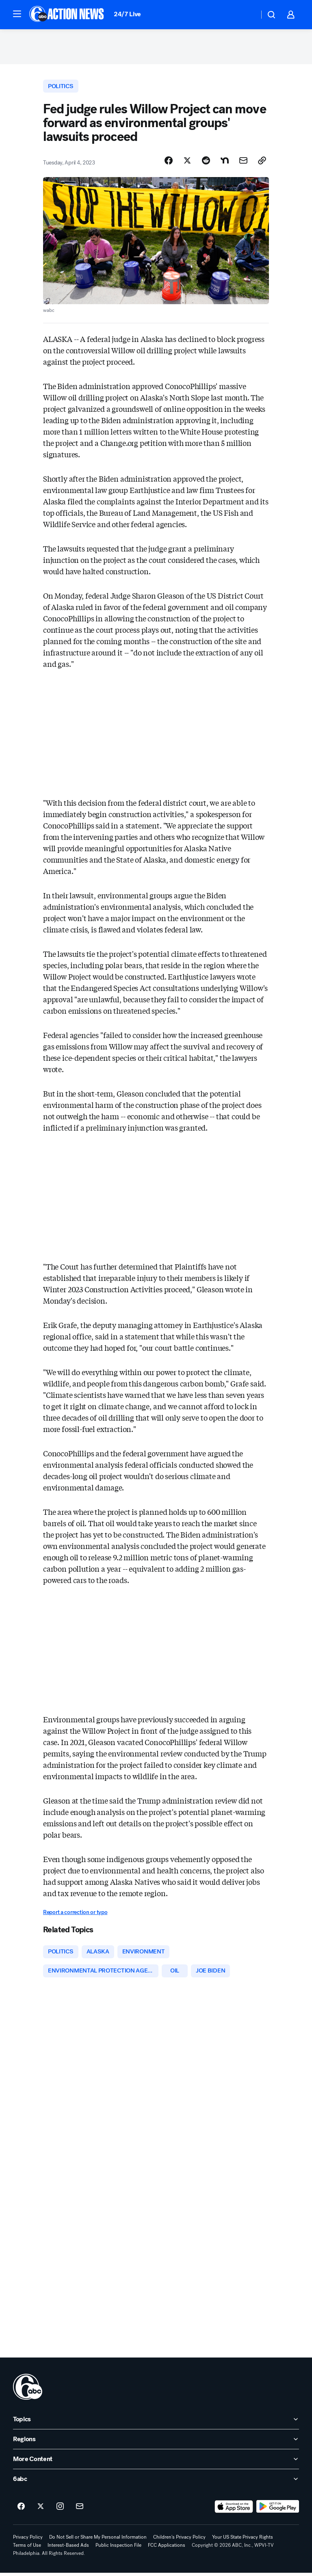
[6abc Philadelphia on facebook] (21, 2510)
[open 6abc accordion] (156, 2482)
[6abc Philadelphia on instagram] (60, 2510)
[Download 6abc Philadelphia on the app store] (234, 2509)
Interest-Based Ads (68, 2548)
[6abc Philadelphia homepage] (67, 15)
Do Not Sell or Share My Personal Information (98, 2540)
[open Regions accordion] (156, 2442)
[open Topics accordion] (156, 2422)
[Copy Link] (262, 163)
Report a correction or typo (75, 1914)
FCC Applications (166, 2548)
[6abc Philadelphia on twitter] (40, 2510)
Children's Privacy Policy (179, 2540)
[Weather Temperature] (246, 14)
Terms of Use (27, 2548)
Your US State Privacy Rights (242, 2540)
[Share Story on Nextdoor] (225, 163)
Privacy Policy (28, 2540)
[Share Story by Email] (243, 163)
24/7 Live (127, 14)
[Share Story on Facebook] (169, 163)
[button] (17, 14)
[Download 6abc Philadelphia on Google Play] (277, 2509)
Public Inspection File (118, 2548)
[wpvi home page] (27, 2390)
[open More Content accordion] (156, 2462)
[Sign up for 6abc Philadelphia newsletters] (80, 2510)
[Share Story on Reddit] (206, 163)
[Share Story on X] (187, 163)
